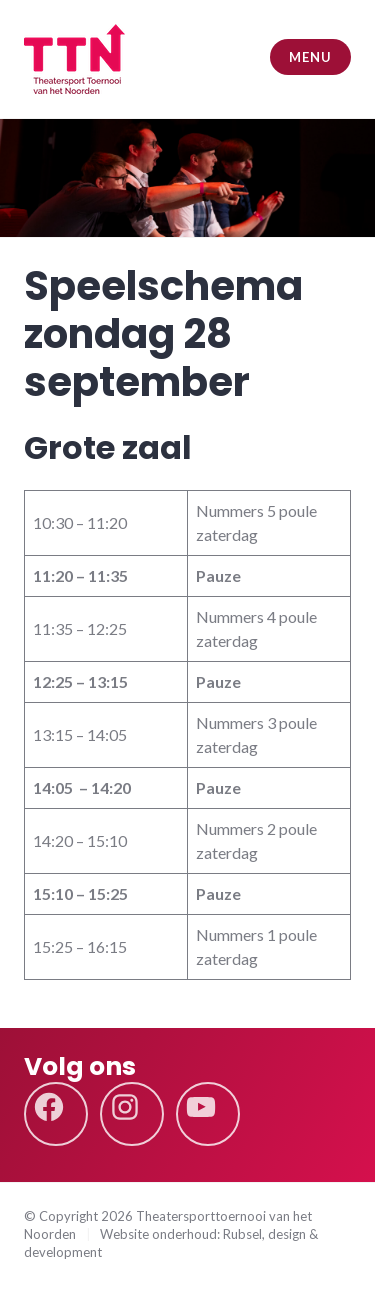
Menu (310, 57)
